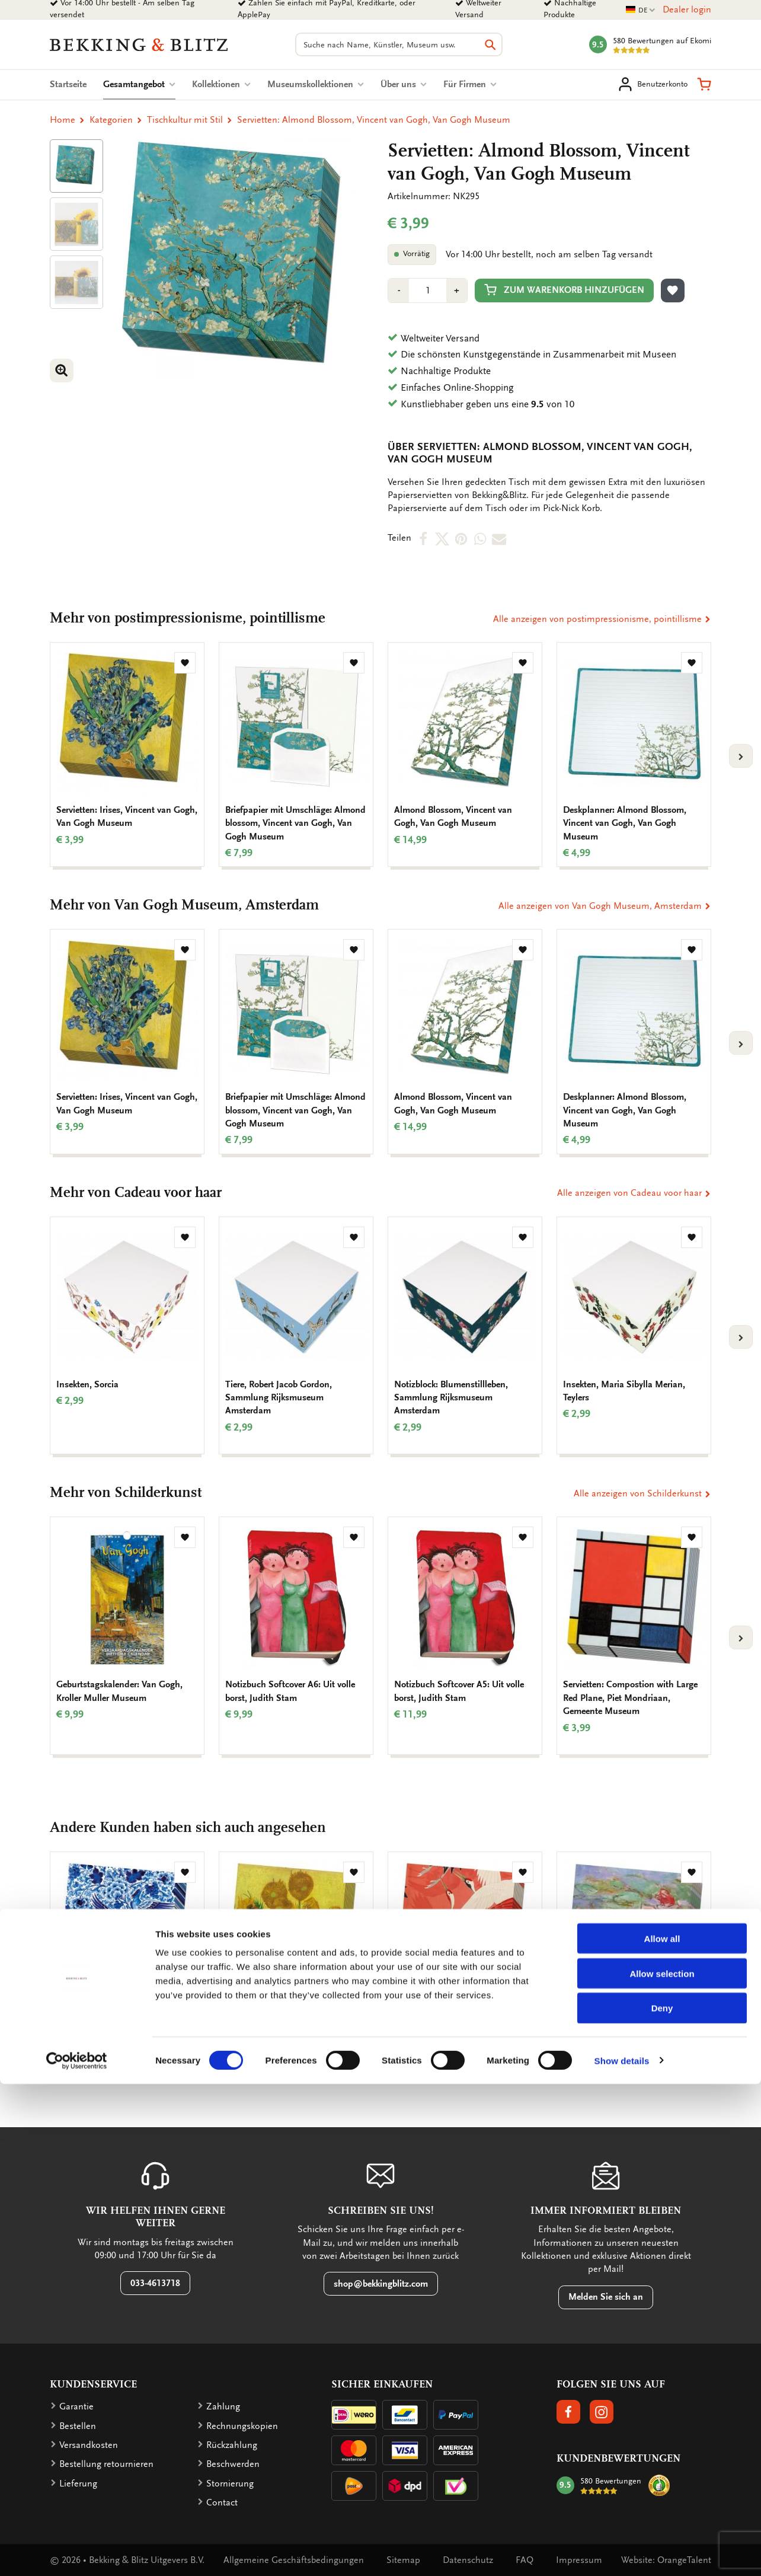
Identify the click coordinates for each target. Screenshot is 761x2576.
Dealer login (687, 9)
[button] (704, 84)
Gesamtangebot (139, 84)
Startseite (68, 84)
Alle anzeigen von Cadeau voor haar (634, 1193)
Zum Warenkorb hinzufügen (564, 289)
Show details (622, 2553)
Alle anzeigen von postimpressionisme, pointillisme (602, 619)
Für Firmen (470, 84)
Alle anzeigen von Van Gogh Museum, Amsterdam (604, 906)
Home (62, 119)
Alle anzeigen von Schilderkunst (642, 1493)
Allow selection (661, 2465)
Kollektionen (221, 84)
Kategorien (111, 119)
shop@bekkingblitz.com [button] (381, 2283)
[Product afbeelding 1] (76, 166)
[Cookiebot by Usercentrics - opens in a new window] (77, 2553)
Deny (662, 2500)
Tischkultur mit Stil (185, 119)
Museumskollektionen (315, 84)
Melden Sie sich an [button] (605, 2296)
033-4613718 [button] (155, 2283)
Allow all (662, 2430)
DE (641, 10)
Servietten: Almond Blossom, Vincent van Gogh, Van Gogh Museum (373, 119)
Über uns (403, 84)
